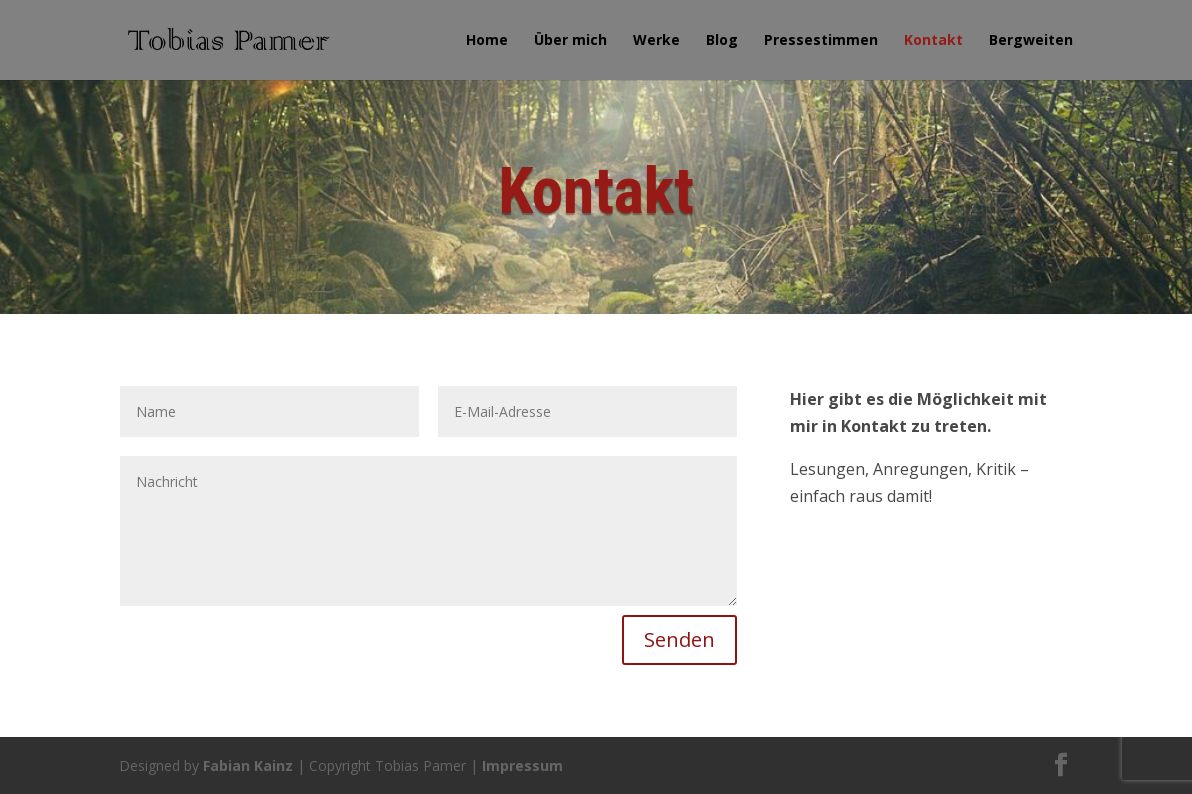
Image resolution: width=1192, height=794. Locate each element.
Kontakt (933, 41)
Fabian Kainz (248, 765)
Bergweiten (1031, 41)
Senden (679, 639)
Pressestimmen (821, 41)
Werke (656, 41)
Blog (722, 41)
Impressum (522, 765)
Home (487, 41)
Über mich (570, 41)
